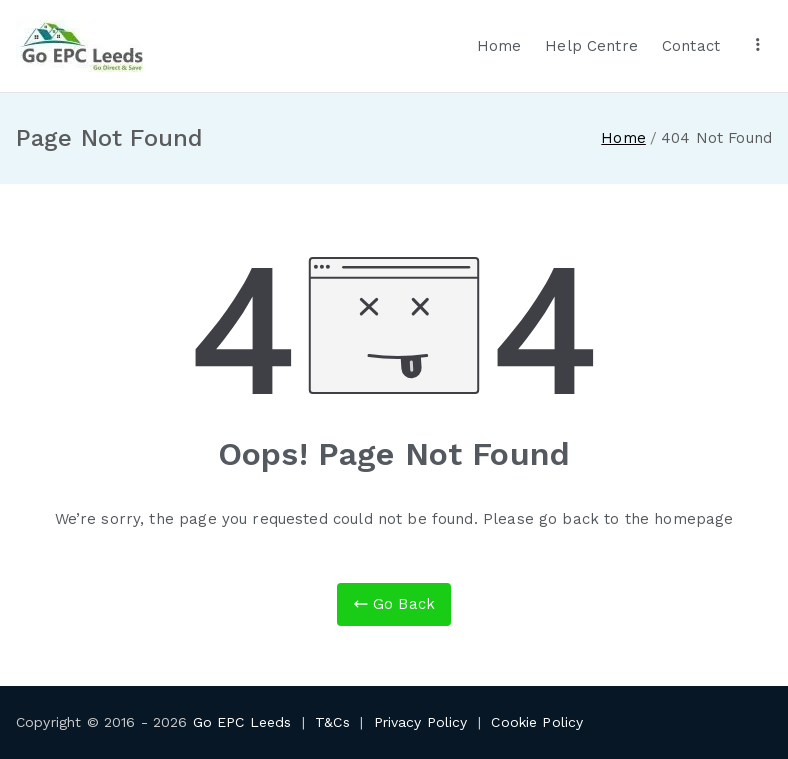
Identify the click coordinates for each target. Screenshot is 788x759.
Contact (691, 46)
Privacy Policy (421, 722)
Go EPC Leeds (242, 722)
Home (499, 46)
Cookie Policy (537, 722)
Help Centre (591, 46)
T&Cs (332, 722)
